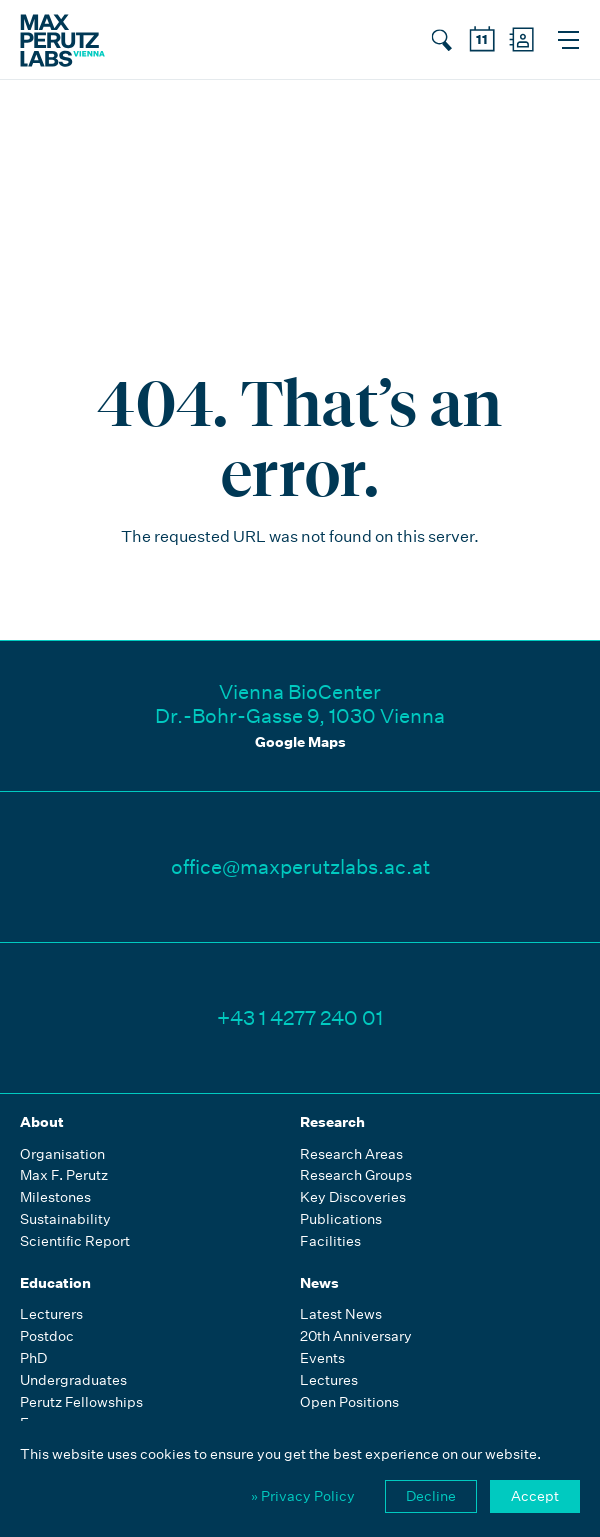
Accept (535, 1496)
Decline (431, 1496)
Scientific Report (75, 1241)
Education (55, 1283)
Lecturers (51, 1314)
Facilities (330, 1241)
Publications (341, 1219)
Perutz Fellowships (81, 1402)
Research (332, 1122)
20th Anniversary (356, 1336)
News (319, 1283)
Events (322, 1358)
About (42, 1122)
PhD (33, 1358)
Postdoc (47, 1336)
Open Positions (349, 1402)
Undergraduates (73, 1380)
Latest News (341, 1314)
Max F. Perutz (64, 1175)
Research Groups (356, 1175)
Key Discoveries (353, 1197)
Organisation (62, 1154)
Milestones (55, 1197)
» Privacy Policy (303, 1496)
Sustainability (65, 1219)
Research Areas (351, 1154)
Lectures (329, 1380)
